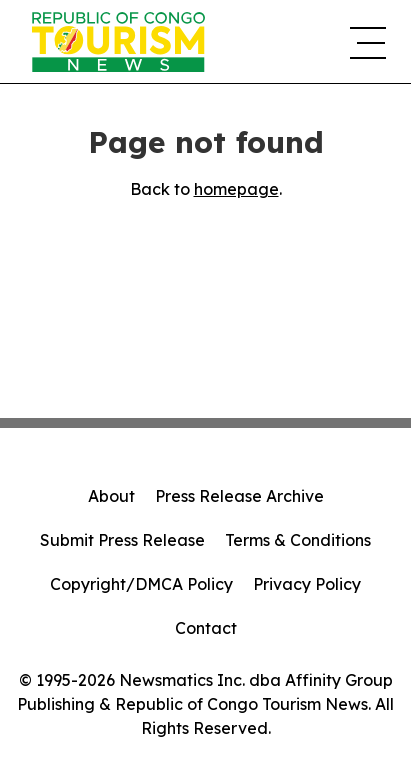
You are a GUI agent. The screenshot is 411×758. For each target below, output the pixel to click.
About (111, 496)
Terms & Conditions (298, 540)
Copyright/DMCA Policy (141, 584)
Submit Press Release (122, 540)
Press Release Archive (239, 496)
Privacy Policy (307, 584)
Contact (206, 628)
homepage (236, 189)
